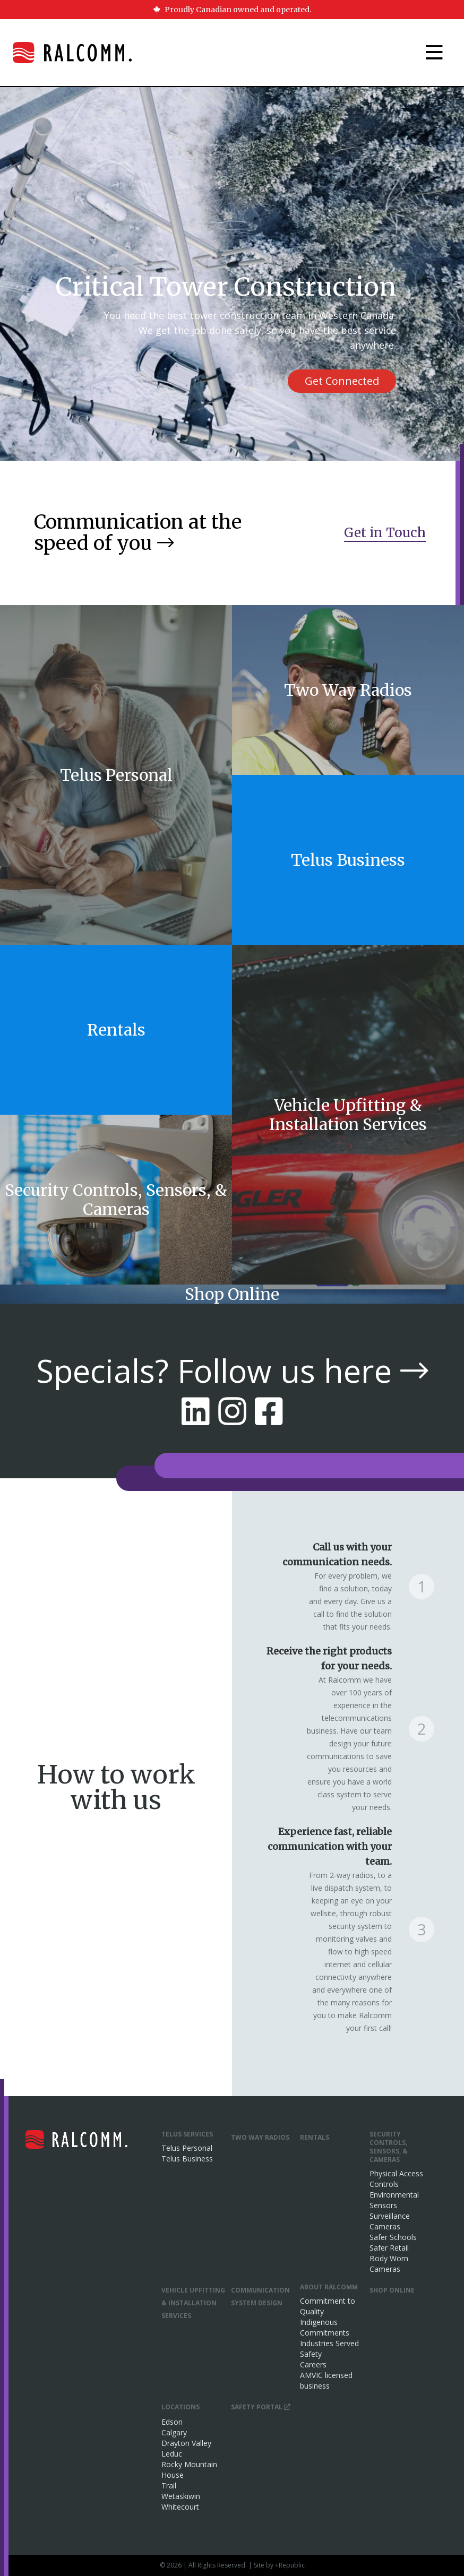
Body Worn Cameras (389, 2263)
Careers (313, 2364)
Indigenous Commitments (324, 2327)
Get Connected (342, 381)
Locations (180, 2406)
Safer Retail (389, 2248)
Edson (172, 2422)
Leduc (171, 2454)
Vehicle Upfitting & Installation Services (193, 2303)
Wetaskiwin (180, 2496)
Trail (168, 2485)
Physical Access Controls (396, 2178)
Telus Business (187, 2158)
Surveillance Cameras (390, 2221)
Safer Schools (393, 2237)
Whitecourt (180, 2507)
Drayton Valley (186, 2443)
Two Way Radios (260, 2137)
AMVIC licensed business (326, 2380)
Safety (311, 2354)
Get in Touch (385, 532)
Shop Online (392, 2290)
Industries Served (329, 2343)
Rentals (314, 2137)
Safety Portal (260, 2406)
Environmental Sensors (394, 2200)
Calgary (174, 2432)
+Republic (290, 2565)
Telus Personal (186, 2148)
